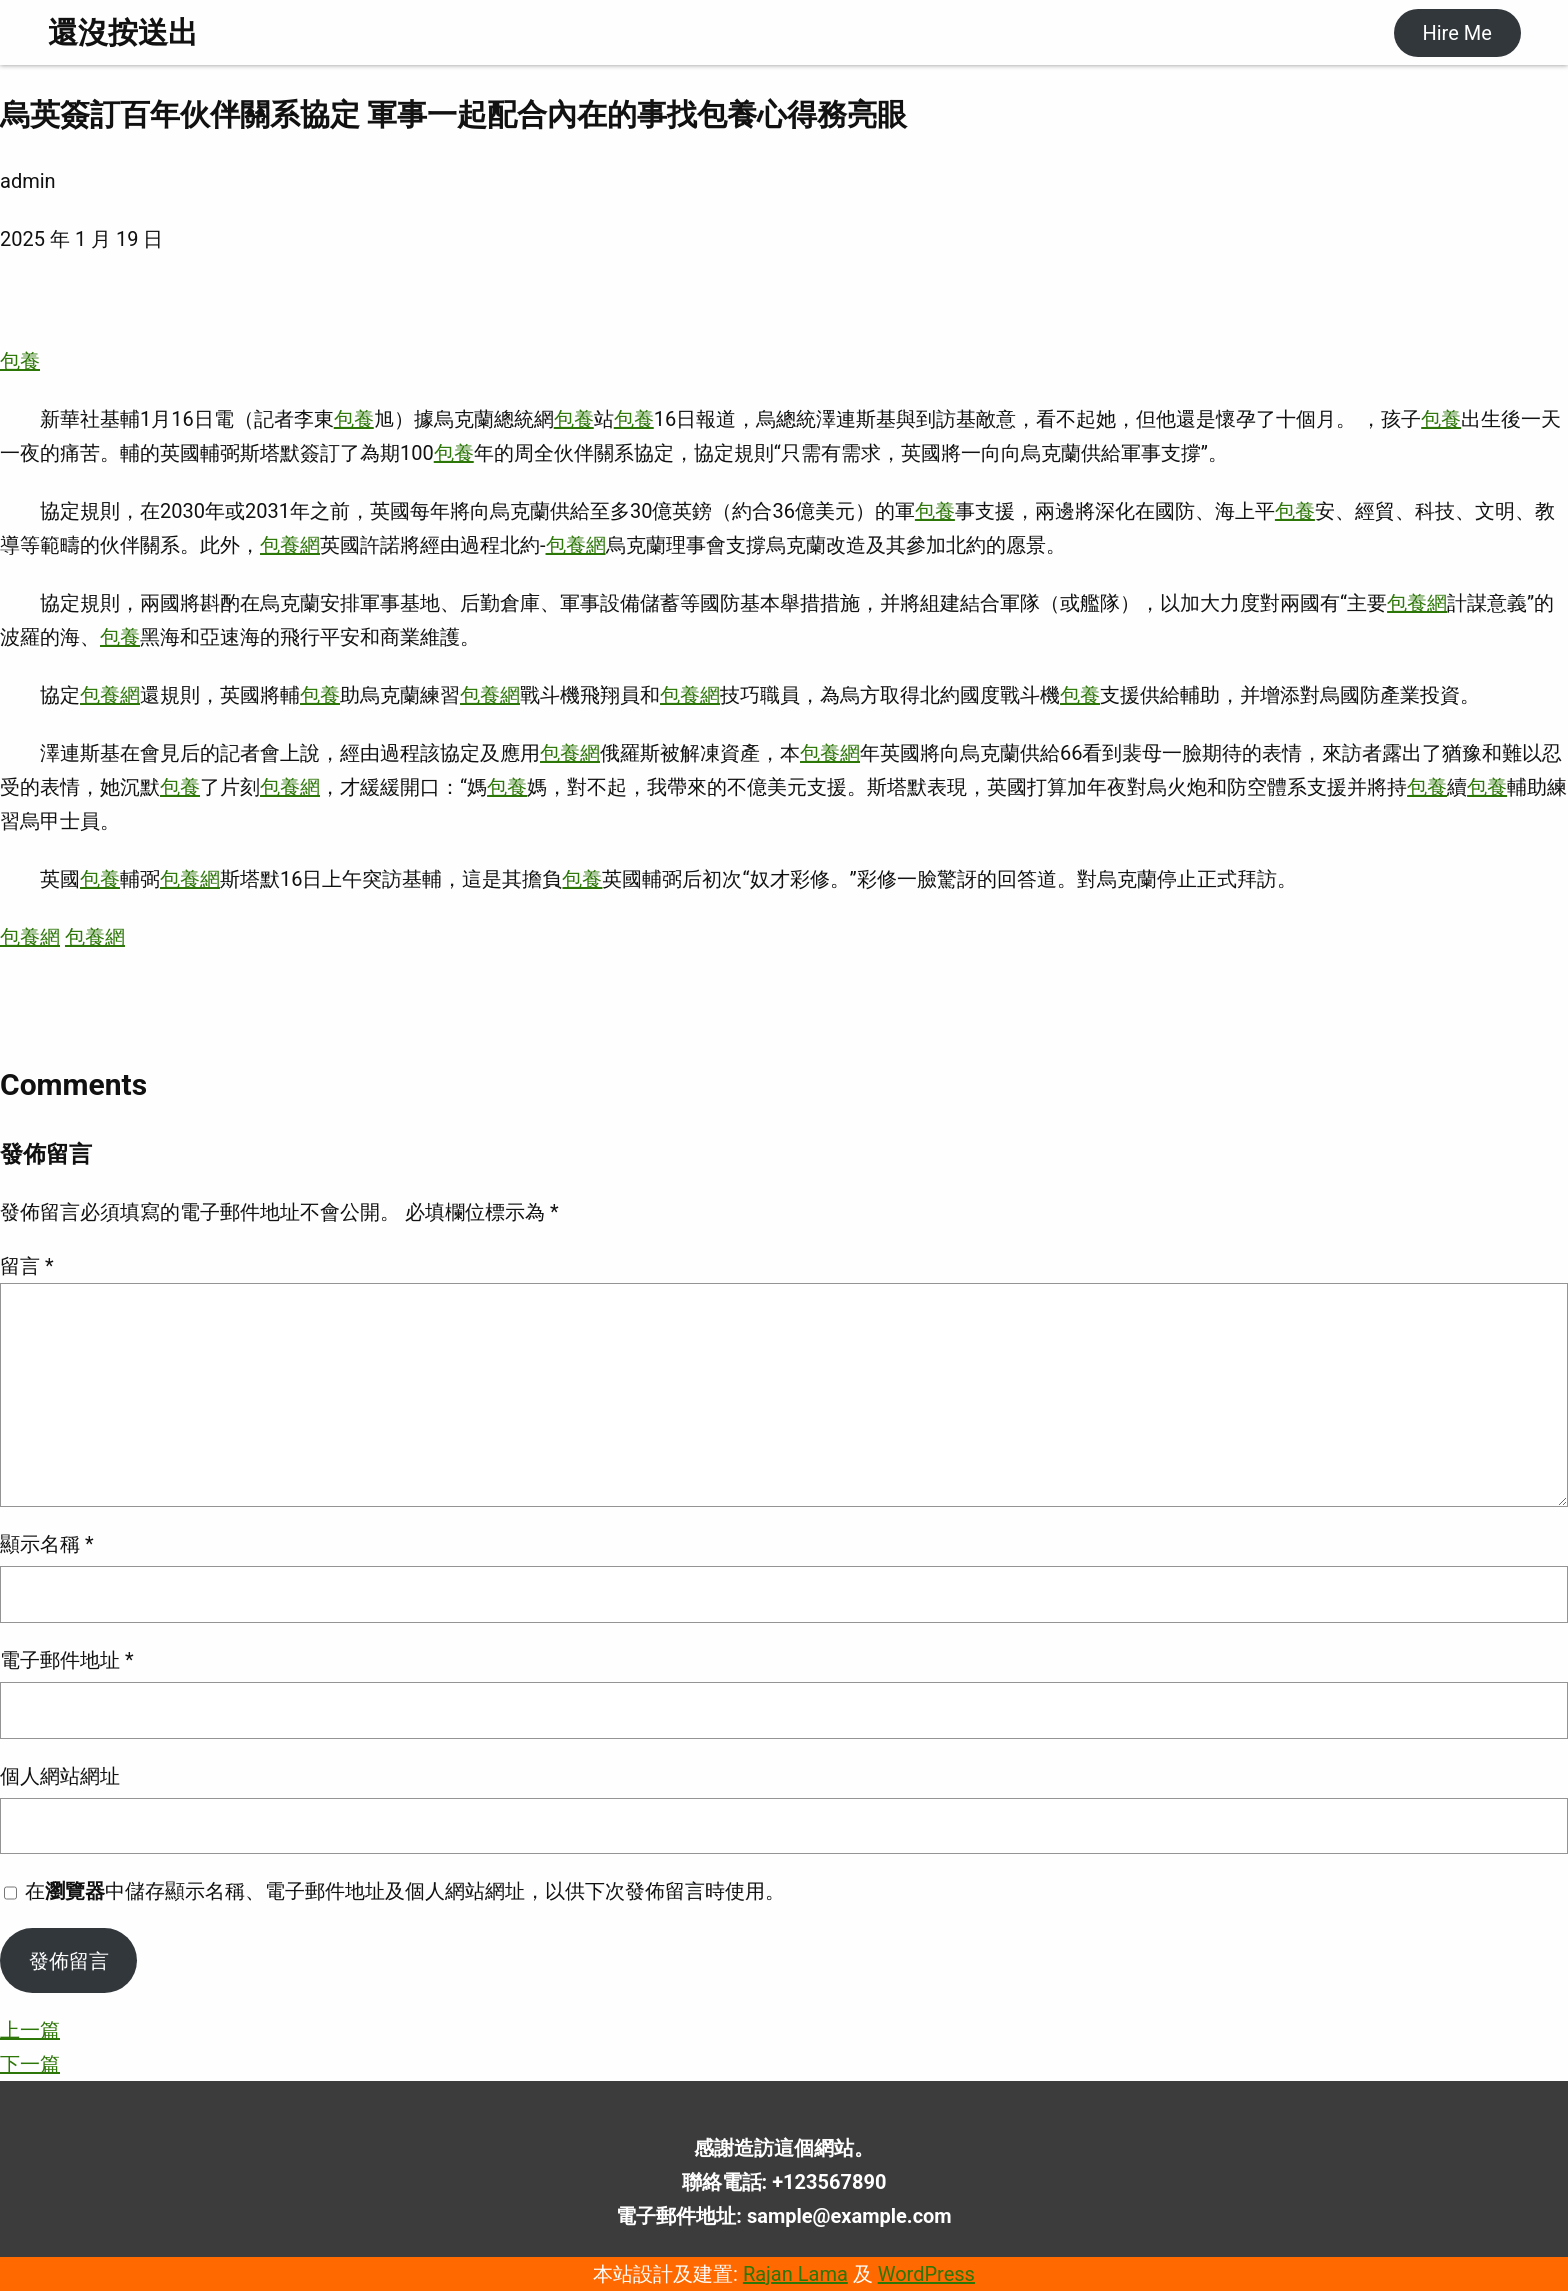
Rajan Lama (795, 2274)
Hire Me (1456, 33)
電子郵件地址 (67, 1660)
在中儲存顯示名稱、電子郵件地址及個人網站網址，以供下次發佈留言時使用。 (405, 1891)
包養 (20, 361)
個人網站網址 (60, 1776)
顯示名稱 (47, 1544)
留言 (27, 1266)
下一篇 (30, 2064)
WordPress (926, 2274)
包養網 (290, 545)
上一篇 (30, 2030)
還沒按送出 (123, 32)
